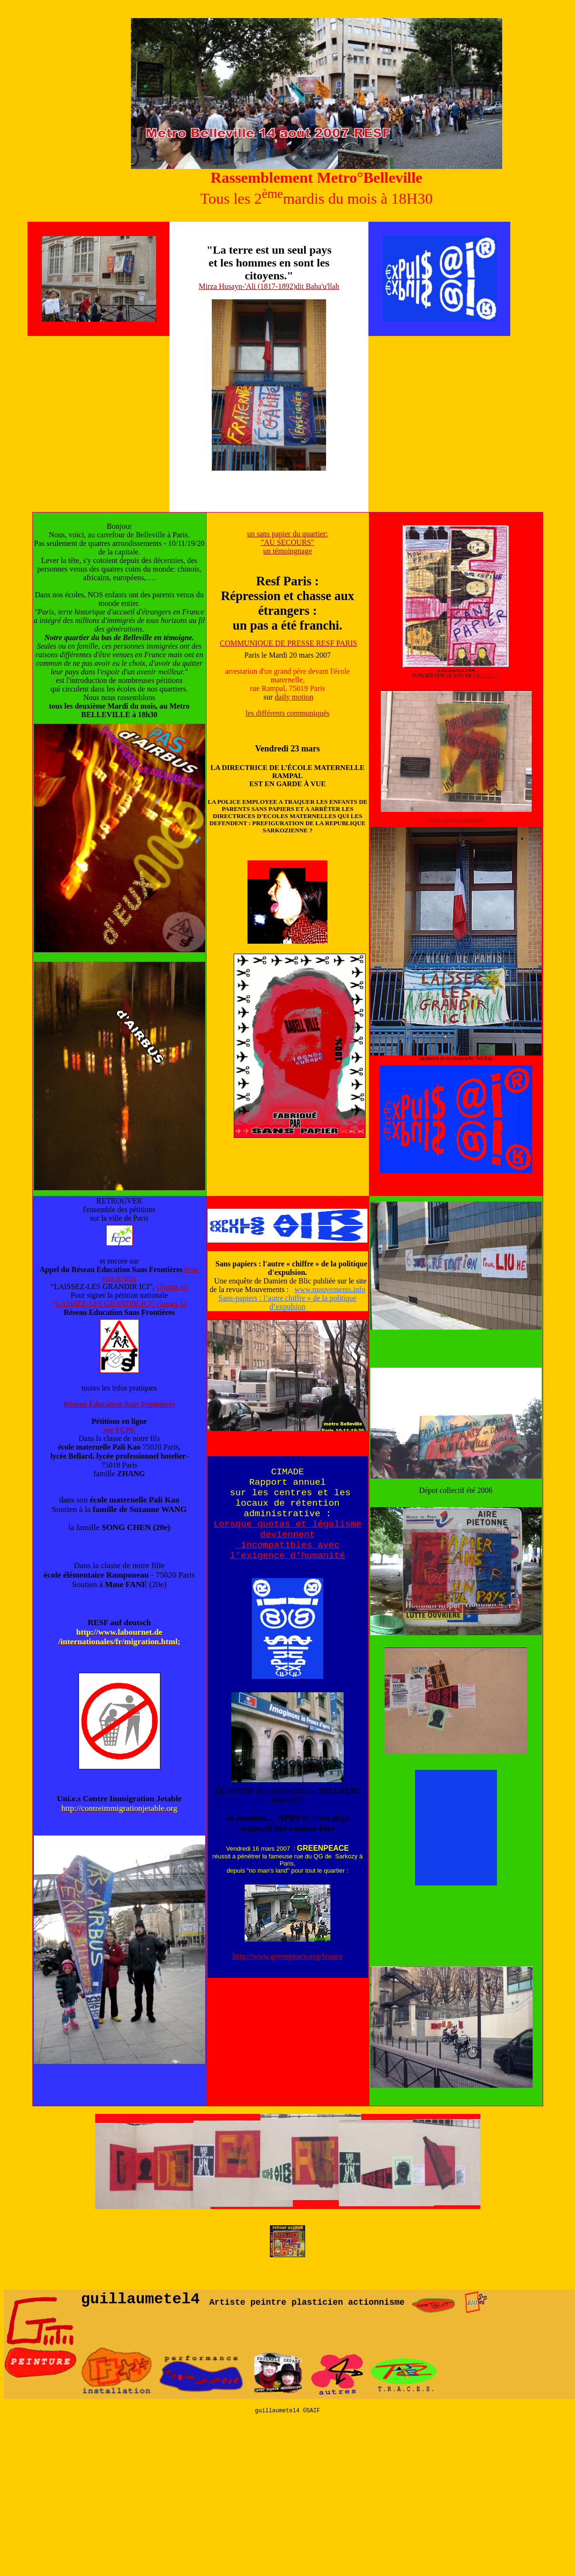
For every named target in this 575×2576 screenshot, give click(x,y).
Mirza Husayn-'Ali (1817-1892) (247, 286)
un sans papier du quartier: (287, 534)
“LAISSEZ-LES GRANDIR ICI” (105, 1304)
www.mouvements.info (330, 1289)
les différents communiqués (288, 713)
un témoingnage (287, 551)
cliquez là (171, 1304)
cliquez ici (172, 1287)
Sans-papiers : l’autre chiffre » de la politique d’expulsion (287, 1302)
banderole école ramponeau (456, 819)
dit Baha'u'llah (317, 286)
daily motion (294, 697)
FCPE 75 (490, 675)
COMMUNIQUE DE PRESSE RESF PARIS (288, 643)
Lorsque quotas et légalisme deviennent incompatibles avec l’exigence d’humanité (288, 1540)
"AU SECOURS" (287, 542)
